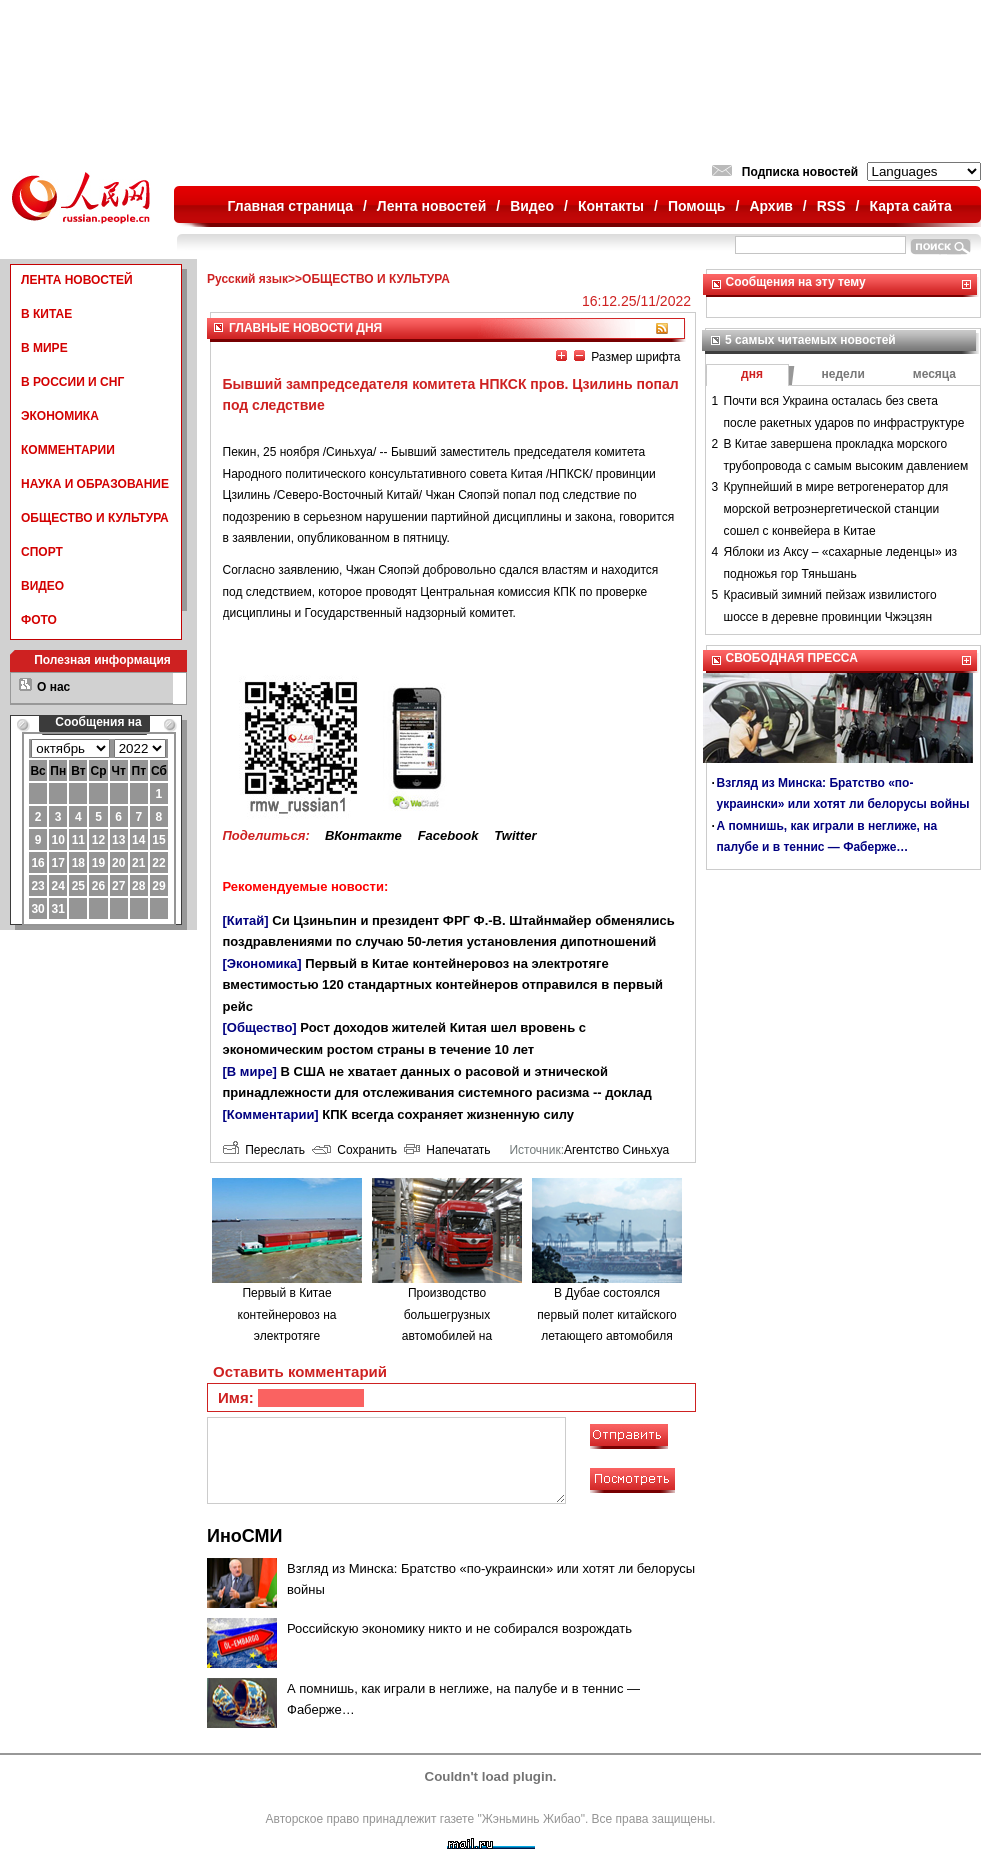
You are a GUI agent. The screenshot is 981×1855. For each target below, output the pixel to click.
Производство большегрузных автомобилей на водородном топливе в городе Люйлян (447, 1336)
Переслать (264, 1150)
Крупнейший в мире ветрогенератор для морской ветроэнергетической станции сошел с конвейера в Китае (836, 508)
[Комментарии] (271, 1114)
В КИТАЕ (46, 314)
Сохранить (354, 1150)
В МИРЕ (44, 348)
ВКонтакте (363, 835)
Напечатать (447, 1150)
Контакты (611, 206)
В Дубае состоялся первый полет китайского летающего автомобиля (606, 1314)
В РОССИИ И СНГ (72, 382)
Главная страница (290, 206)
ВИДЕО (42, 586)
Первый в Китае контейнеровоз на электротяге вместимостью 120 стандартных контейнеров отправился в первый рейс (443, 985)
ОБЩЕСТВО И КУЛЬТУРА (95, 518)
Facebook (448, 835)
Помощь (697, 206)
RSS (831, 206)
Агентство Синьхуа (616, 1150)
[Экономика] (262, 963)
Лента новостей (431, 206)
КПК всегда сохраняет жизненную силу (448, 1114)
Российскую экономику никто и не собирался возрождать (459, 1628)
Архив (770, 206)
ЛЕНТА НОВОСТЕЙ (77, 280)
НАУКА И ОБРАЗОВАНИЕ (95, 484)
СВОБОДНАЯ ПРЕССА (792, 658)
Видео (532, 206)
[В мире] (250, 1071)
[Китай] (246, 920)
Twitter (515, 835)
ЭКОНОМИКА (60, 416)
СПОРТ (42, 552)
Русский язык (247, 279)
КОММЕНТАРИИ (68, 450)
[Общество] (260, 1027)
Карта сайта (910, 206)
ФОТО (39, 620)
